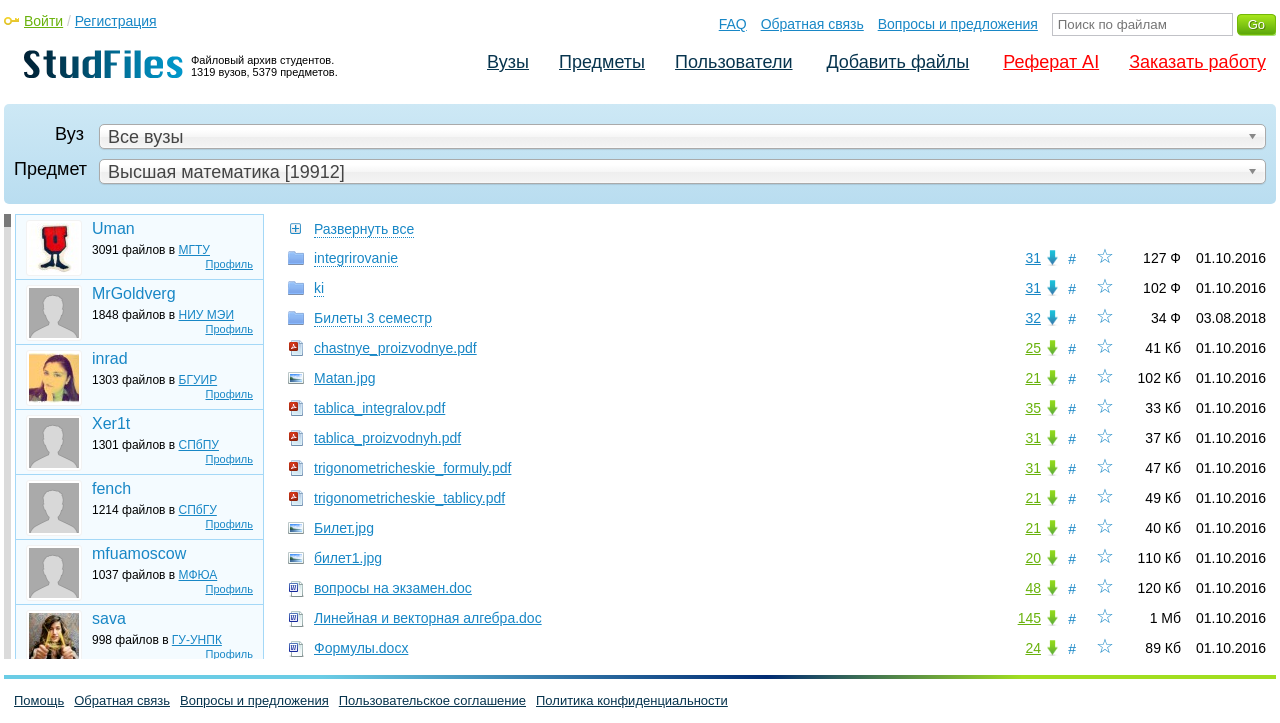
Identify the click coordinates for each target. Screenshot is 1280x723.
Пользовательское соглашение (432, 700)
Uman (113, 228)
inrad (110, 358)
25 (1033, 348)
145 (1029, 618)
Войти (43, 21)
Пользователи (733, 62)
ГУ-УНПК (197, 640)
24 (1033, 648)
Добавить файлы (897, 62)
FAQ (733, 24)
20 (1033, 558)
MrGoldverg (134, 293)
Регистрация (116, 21)
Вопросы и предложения (958, 24)
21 (1033, 378)
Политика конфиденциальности (632, 700)
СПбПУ (199, 445)
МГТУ (194, 250)
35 (1033, 408)
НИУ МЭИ (207, 315)
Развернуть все (364, 229)
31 (1033, 258)
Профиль (230, 264)
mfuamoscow (139, 553)
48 (1033, 588)
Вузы (508, 62)
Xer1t (111, 423)
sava (109, 618)
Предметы (602, 62)
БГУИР (198, 380)
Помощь (39, 700)
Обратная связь (812, 24)
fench (111, 488)
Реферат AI (1051, 62)
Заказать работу (1197, 62)
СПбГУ (198, 510)
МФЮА (198, 575)
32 (1033, 318)
